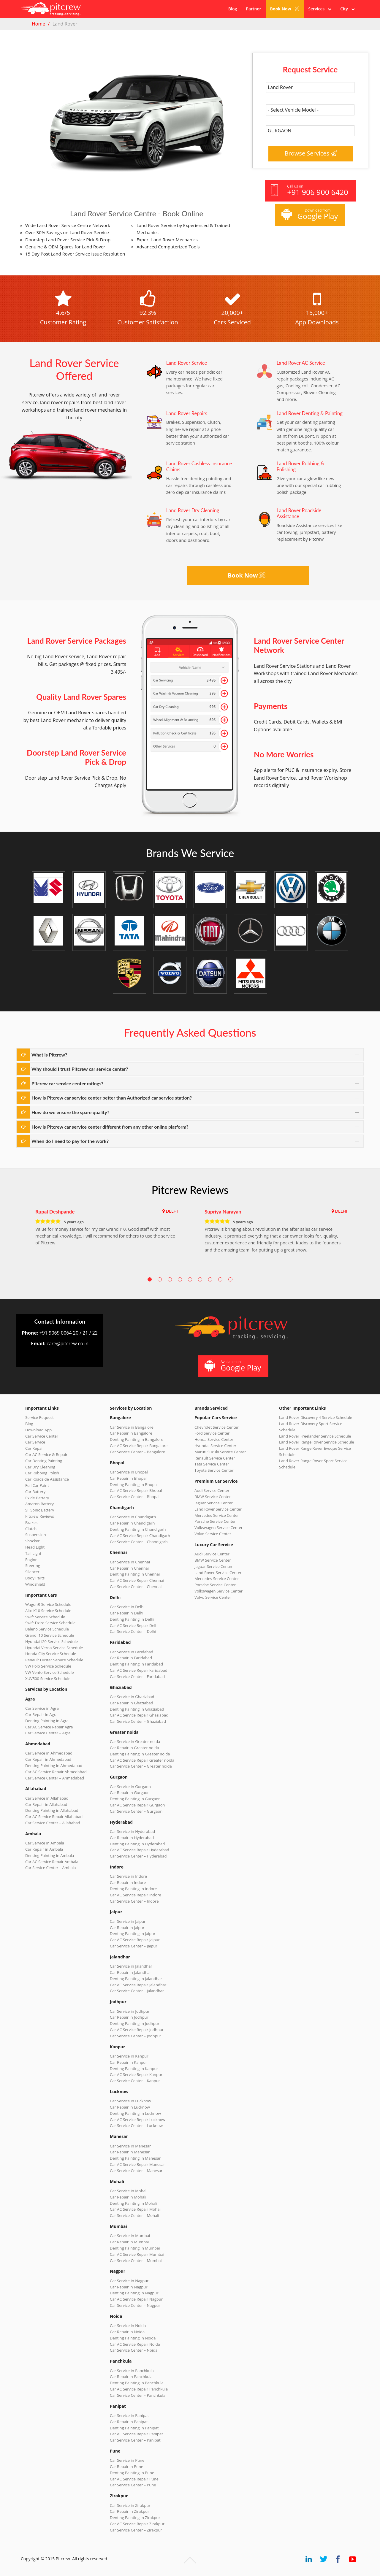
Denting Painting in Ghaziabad (137, 1709)
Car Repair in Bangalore (131, 1433)
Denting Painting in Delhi (132, 1619)
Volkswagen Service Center (218, 1527)
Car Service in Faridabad (131, 1652)
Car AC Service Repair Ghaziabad (139, 1715)
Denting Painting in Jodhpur (134, 2023)
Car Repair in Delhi (126, 1613)
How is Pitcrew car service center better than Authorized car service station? (111, 1097)
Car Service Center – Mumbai (136, 2260)
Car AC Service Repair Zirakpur (137, 2523)
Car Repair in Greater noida (134, 1747)
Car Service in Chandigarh (133, 1516)
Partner (253, 9)
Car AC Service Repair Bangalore (138, 1445)
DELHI (172, 1211)
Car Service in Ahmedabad (48, 1753)
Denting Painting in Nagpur (134, 2293)
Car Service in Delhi (127, 1606)
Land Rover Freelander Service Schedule (315, 1436)
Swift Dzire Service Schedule (50, 1622)
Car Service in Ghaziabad (132, 1696)
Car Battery (35, 1491)
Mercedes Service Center (216, 1515)
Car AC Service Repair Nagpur (136, 2299)
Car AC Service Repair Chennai (137, 1580)
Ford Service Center (211, 1433)
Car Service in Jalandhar (131, 1966)
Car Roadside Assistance (47, 1479)
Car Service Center (41, 1436)
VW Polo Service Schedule (48, 1666)
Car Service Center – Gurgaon (136, 1811)
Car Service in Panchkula (132, 2370)
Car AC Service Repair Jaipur (135, 1939)
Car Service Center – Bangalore (137, 1451)
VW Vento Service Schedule (49, 1672)
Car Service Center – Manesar (136, 2170)
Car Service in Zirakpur (130, 2505)
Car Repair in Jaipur (127, 1927)
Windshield (35, 1584)
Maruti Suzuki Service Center (220, 1451)
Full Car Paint (37, 1485)
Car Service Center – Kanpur (135, 2080)
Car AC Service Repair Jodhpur (137, 2029)
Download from (309, 214)
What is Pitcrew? (49, 1054)
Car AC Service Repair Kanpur (136, 2074)
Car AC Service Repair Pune (134, 2479)
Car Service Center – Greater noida (141, 1766)
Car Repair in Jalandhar (130, 1972)
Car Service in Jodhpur (130, 2011)
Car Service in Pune (127, 2460)
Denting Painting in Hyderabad (137, 1844)
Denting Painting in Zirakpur (135, 2517)
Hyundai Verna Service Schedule (54, 1647)
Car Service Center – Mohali (134, 2215)
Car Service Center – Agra (47, 1733)
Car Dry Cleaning (40, 1467)
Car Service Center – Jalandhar (137, 1990)
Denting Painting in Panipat (134, 2428)
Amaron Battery (39, 1503)
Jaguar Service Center (213, 1503)
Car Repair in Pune (126, 2466)
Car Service (35, 1442)
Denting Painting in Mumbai (135, 2248)
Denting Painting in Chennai (135, 1574)
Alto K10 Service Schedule (48, 1610)
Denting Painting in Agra (47, 1720)
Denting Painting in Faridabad (136, 1664)
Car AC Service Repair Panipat (136, 2434)
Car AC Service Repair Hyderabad (139, 1849)
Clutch (31, 1528)
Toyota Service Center (214, 1470)
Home (38, 23)
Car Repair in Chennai (129, 1568)
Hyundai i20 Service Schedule (51, 1641)
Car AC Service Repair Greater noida (142, 1760)
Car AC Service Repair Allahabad (54, 1816)
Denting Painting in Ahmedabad (53, 1765)
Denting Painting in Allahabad (51, 1810)
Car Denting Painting (43, 1460)
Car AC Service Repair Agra (49, 1727)
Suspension (35, 1534)
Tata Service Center (211, 1464)
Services (319, 9)
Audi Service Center (211, 1490)
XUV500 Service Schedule (47, 1678)
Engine (31, 1559)
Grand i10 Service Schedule (49, 1635)
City (347, 9)
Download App (38, 1430)
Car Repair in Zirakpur (129, 2511)
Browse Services (311, 153)
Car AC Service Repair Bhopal (136, 1490)
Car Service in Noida (128, 2325)
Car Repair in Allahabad (46, 1804)
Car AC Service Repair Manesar (137, 2164)
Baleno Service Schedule (47, 1629)
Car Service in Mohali (128, 2190)
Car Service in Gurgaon (130, 1786)
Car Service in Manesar (130, 2146)
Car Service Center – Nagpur (135, 2305)
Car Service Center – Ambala (50, 1867)
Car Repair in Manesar (130, 2152)
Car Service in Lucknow (130, 2101)
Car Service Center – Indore (134, 1901)
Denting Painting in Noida (133, 2338)
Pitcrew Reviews (189, 1189)
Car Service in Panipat (129, 2415)
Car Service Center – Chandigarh (139, 1541)
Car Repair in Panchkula (131, 2376)
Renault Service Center (214, 1458)
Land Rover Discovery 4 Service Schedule (315, 1417)
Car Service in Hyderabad (132, 1831)
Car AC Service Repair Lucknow (137, 2119)
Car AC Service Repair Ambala (51, 1861)
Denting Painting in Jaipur (133, 1933)
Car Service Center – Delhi (133, 1631)
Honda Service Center (213, 1439)
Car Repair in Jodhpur (129, 2017)
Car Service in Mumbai (130, 2235)
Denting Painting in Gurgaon (135, 1798)
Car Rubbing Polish (42, 1473)
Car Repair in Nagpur (129, 2287)
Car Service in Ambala (44, 1843)
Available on (232, 1366)
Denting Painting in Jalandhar (136, 1978)
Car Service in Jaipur (127, 1921)
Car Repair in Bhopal (128, 1478)
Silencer (32, 1571)
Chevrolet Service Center (216, 1427)
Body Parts (35, 1578)
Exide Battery (37, 1497)
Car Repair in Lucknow (130, 2107)
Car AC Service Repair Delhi (134, 1625)
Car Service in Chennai (130, 1562)
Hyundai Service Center (215, 1445)
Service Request (39, 1417)
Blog (232, 9)
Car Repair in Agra (41, 1714)
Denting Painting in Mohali (133, 2203)
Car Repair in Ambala (44, 1849)
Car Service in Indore (128, 1876)
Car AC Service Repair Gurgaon (137, 1805)
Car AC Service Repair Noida (135, 2344)
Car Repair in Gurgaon (130, 1792)
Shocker (32, 1541)
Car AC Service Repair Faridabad (138, 1670)
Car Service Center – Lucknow (136, 2125)
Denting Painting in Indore (133, 1888)
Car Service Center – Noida (134, 2350)
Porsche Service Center (215, 1521)
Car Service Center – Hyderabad (138, 1856)
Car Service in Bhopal (129, 1472)
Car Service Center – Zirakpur (136, 2530)
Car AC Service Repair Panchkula (139, 2389)
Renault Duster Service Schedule (54, 1660)
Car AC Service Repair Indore (135, 1895)
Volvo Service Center (212, 1533)
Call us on (309, 190)
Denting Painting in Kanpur (134, 2068)
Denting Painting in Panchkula (137, 2382)
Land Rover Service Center (218, 1509)
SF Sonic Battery (39, 1510)
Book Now (285, 9)
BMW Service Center (212, 1496)
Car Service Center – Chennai (136, 1586)
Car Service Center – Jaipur (133, 1946)
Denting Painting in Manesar (135, 2158)
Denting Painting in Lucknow (135, 2113)
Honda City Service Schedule (50, 1653)
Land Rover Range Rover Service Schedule (316, 1442)
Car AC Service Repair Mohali (136, 2209)
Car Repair (34, 1448)
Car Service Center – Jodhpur (135, 2036)
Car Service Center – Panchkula (137, 2395)
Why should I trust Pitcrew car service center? (79, 1069)
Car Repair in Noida (127, 2331)
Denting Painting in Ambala (49, 1855)
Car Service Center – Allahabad (52, 1822)
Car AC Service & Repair (46, 1454)
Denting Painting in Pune (132, 2472)
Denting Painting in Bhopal (134, 1484)
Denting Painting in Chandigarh (138, 1529)
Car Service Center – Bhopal (134, 1496)
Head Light (35, 1547)
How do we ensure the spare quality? (70, 1112)
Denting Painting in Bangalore (136, 1439)
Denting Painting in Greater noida (140, 1754)
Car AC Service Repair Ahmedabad (56, 1771)
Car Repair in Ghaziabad (131, 1703)
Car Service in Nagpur (129, 2280)
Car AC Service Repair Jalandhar (138, 1984)
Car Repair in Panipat (129, 2421)
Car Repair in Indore (128, 1882)
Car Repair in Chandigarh (132, 1523)
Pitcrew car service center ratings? (67, 1083)
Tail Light (33, 1553)
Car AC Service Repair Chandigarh (140, 1535)
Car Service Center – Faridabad (137, 1676)
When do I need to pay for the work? (70, 1141)
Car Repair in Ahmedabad (48, 1759)
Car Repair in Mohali (128, 2197)
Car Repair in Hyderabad (132, 1837)
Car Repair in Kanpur (128, 2062)
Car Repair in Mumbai (129, 2242)
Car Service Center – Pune (133, 2485)
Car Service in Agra (42, 1708)
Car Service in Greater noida (135, 1741)
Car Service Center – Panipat (135, 2440)
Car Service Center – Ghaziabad (138, 1721)
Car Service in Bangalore (131, 1427)
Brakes (31, 1522)
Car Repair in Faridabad (131, 1657)
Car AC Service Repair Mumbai (137, 2254)
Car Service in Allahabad (47, 1798)
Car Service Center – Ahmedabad (54, 1778)
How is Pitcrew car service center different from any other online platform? (110, 1127)
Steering (32, 1565)
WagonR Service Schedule (48, 1604)
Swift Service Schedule (45, 1616)
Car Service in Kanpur (129, 2056)
